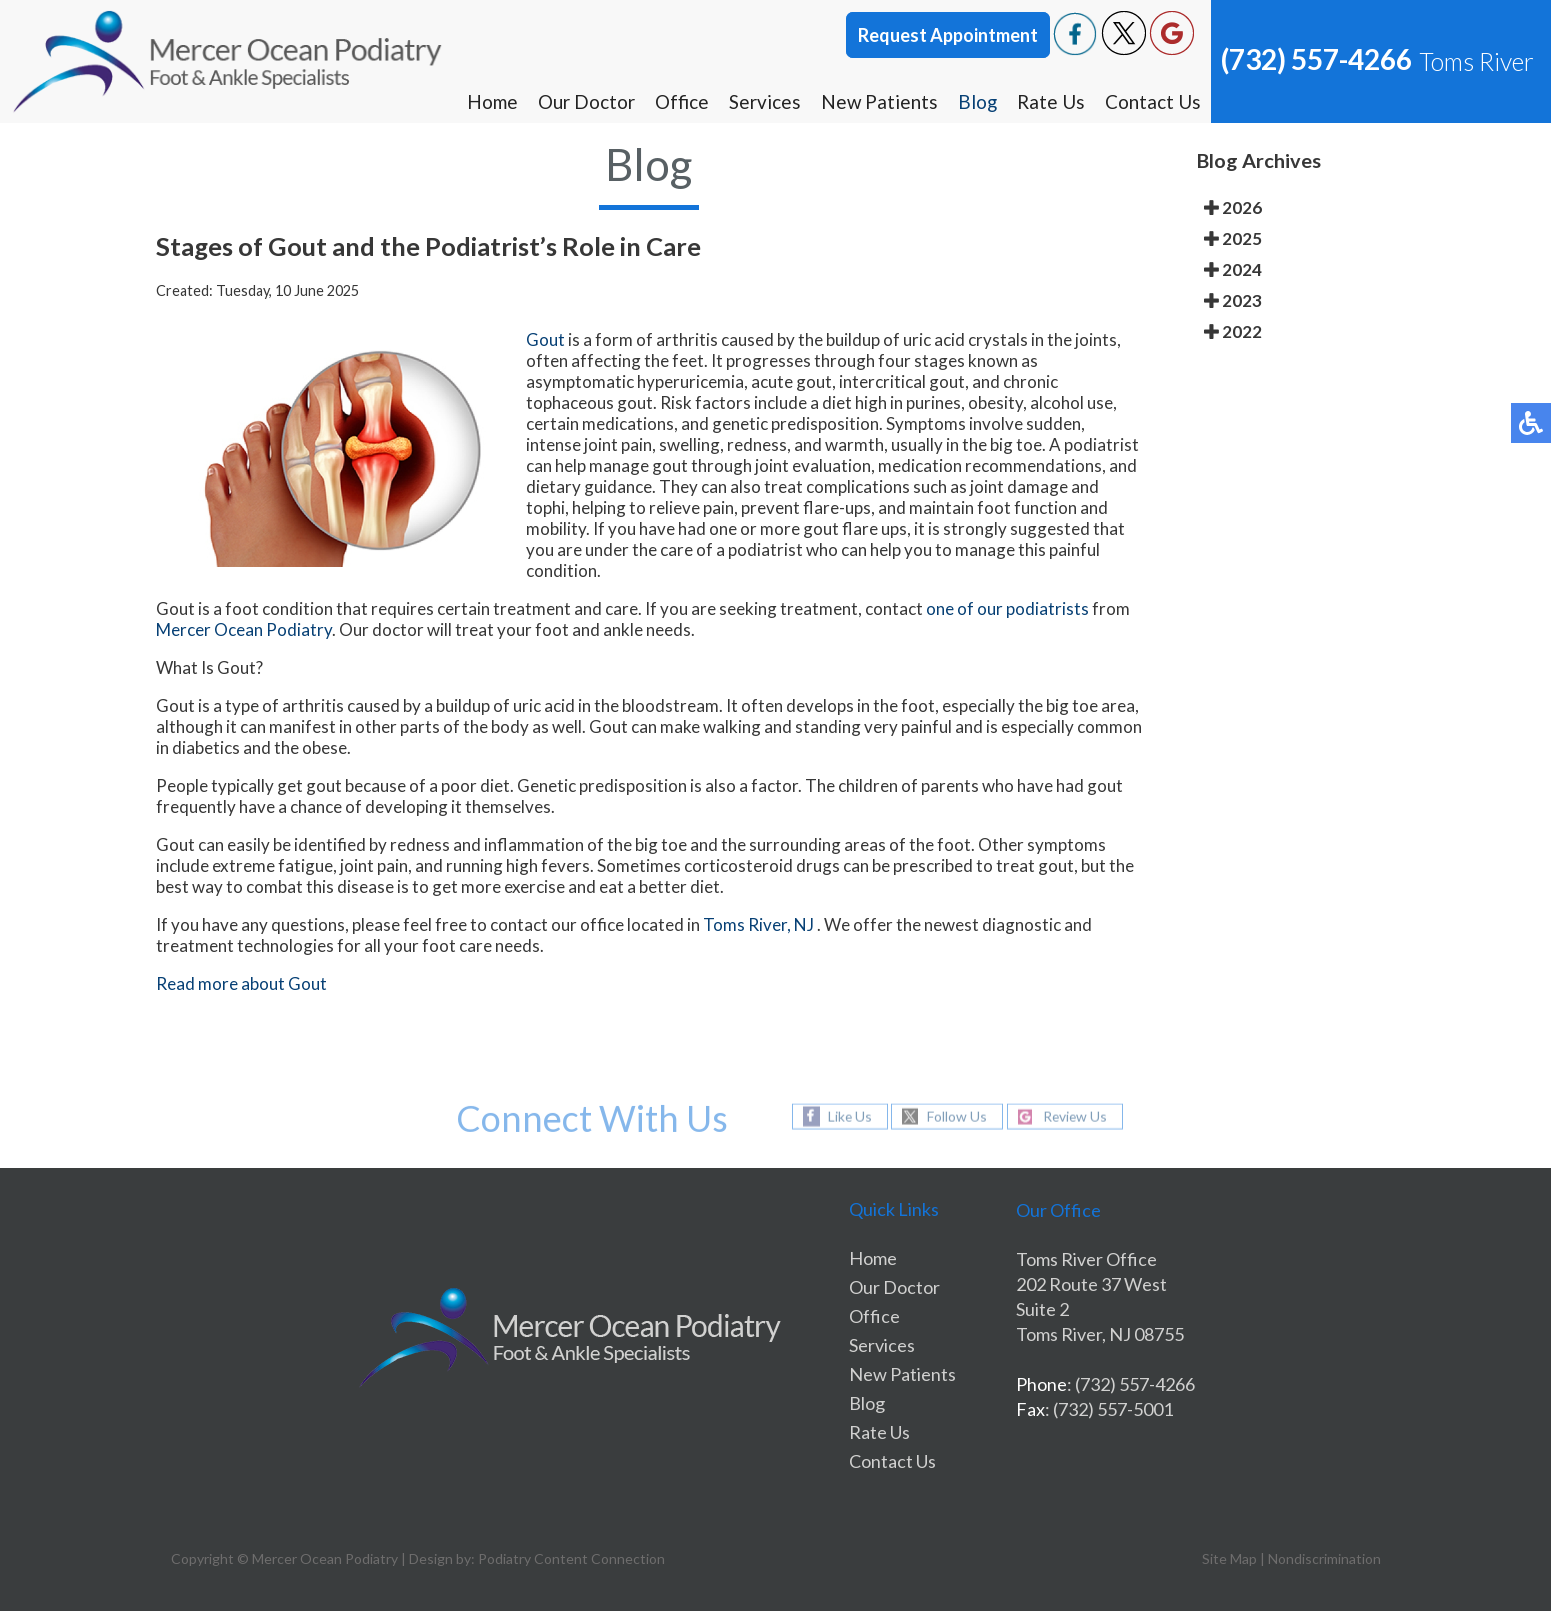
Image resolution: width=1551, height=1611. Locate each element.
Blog (977, 101)
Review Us (1075, 1116)
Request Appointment (948, 35)
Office (680, 101)
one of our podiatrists (1007, 608)
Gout (545, 339)
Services (763, 101)
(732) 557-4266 (1316, 59)
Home (490, 101)
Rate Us (1051, 101)
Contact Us (1153, 101)
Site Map (1229, 1558)
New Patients (878, 101)
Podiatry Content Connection (571, 1558)
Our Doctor (584, 101)
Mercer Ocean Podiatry (244, 629)
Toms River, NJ (758, 924)
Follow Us (956, 1116)
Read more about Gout (241, 983)
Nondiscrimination (1324, 1558)
